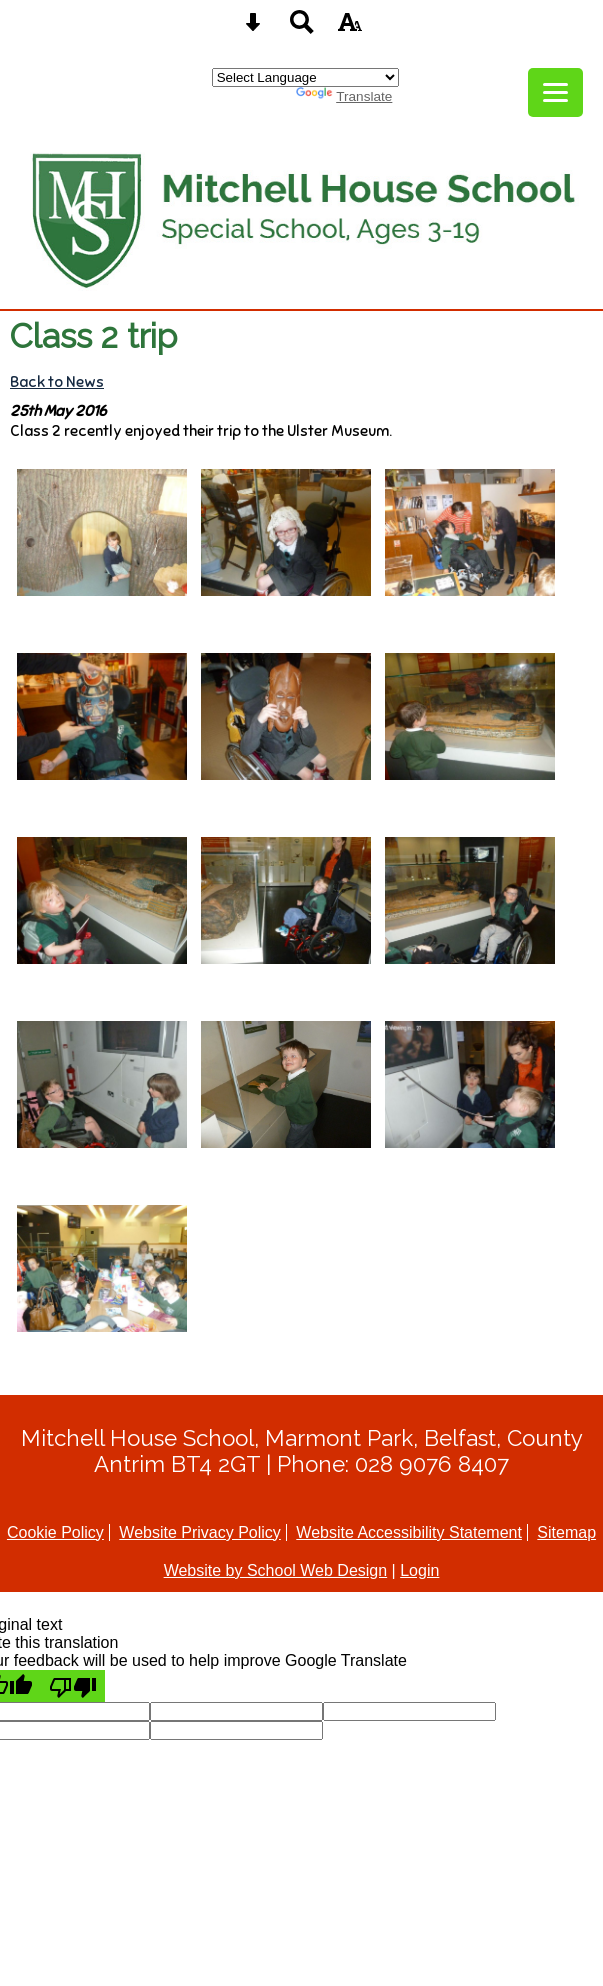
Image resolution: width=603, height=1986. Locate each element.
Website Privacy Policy (200, 1532)
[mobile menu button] (555, 92)
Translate (344, 96)
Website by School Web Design (276, 1570)
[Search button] (302, 28)
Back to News (57, 381)
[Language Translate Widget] (305, 77)
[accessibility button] (350, 28)
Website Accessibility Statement (409, 1532)
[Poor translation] (73, 1686)
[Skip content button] (253, 28)
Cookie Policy (55, 1532)
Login (419, 1570)
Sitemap (566, 1532)
